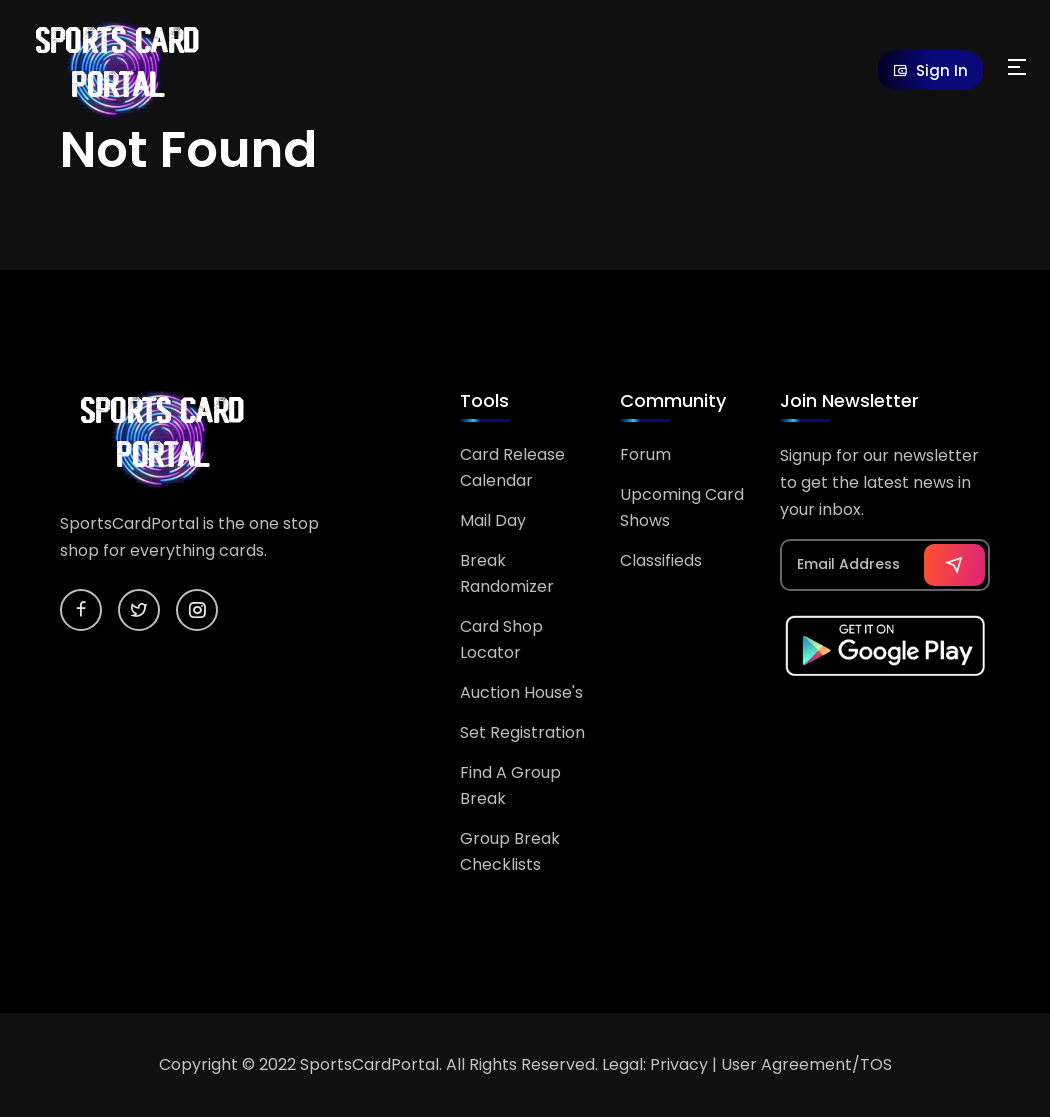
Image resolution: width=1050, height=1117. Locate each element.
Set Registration (522, 732)
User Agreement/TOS (806, 1064)
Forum (645, 454)
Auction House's (521, 692)
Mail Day (493, 520)
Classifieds (661, 560)
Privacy (679, 1064)
